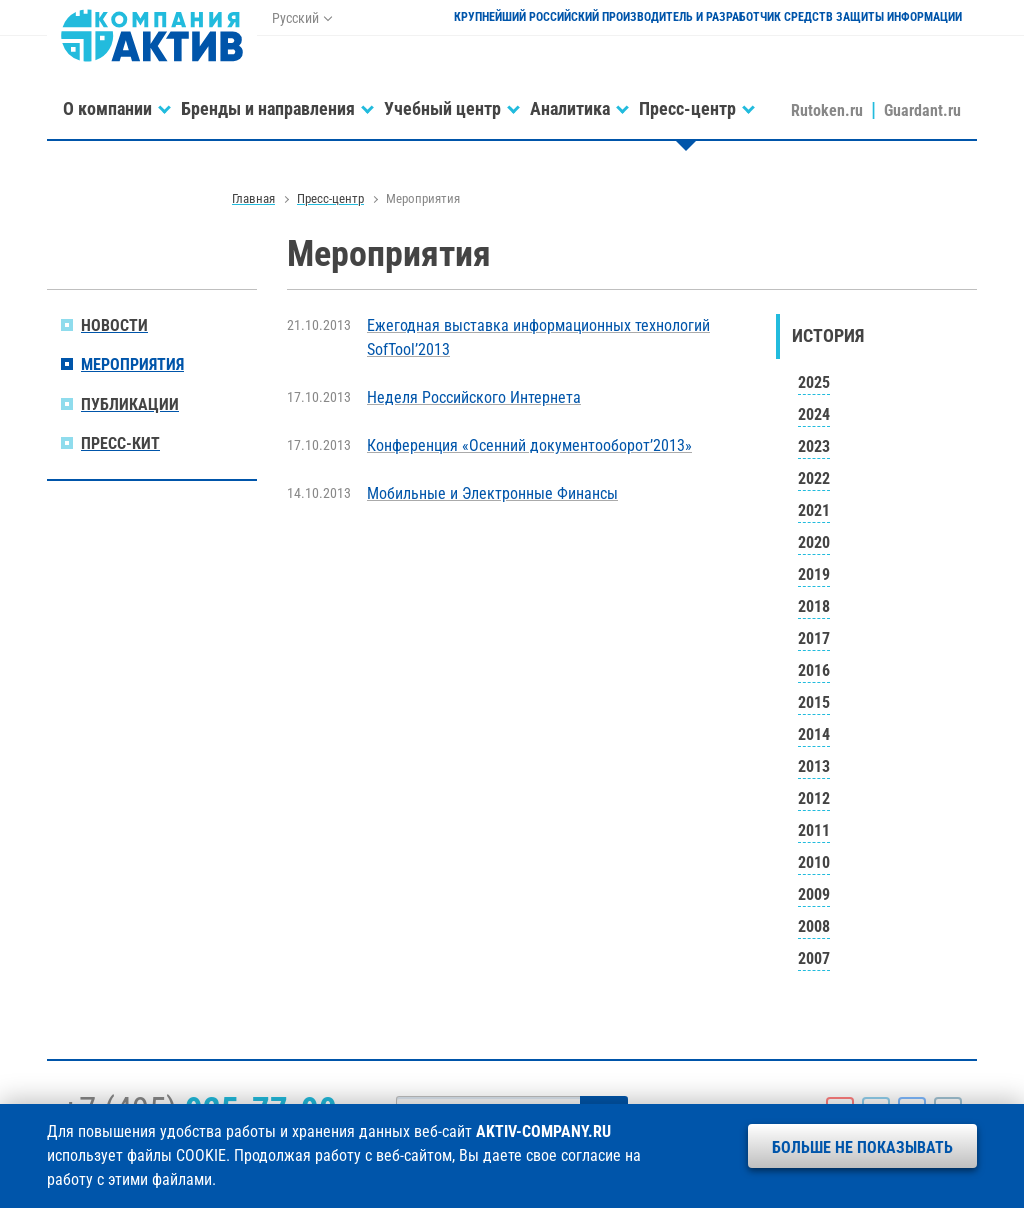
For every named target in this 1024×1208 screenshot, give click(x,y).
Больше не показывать (862, 1147)
